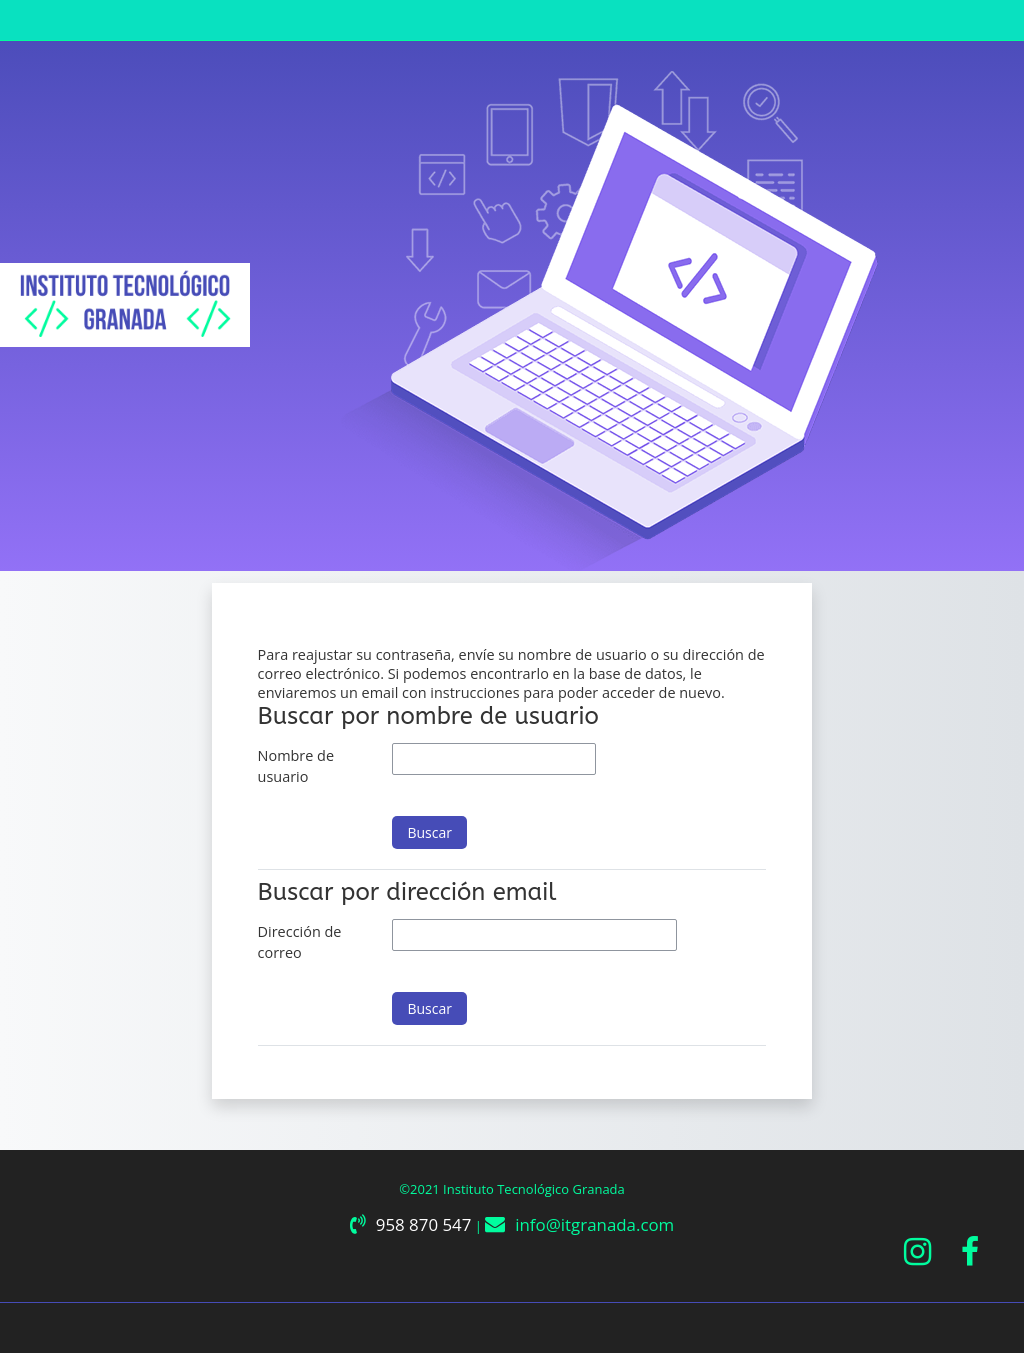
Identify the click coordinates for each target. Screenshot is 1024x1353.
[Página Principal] (125, 304)
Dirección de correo (300, 942)
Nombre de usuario (296, 766)
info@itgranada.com (594, 1224)
